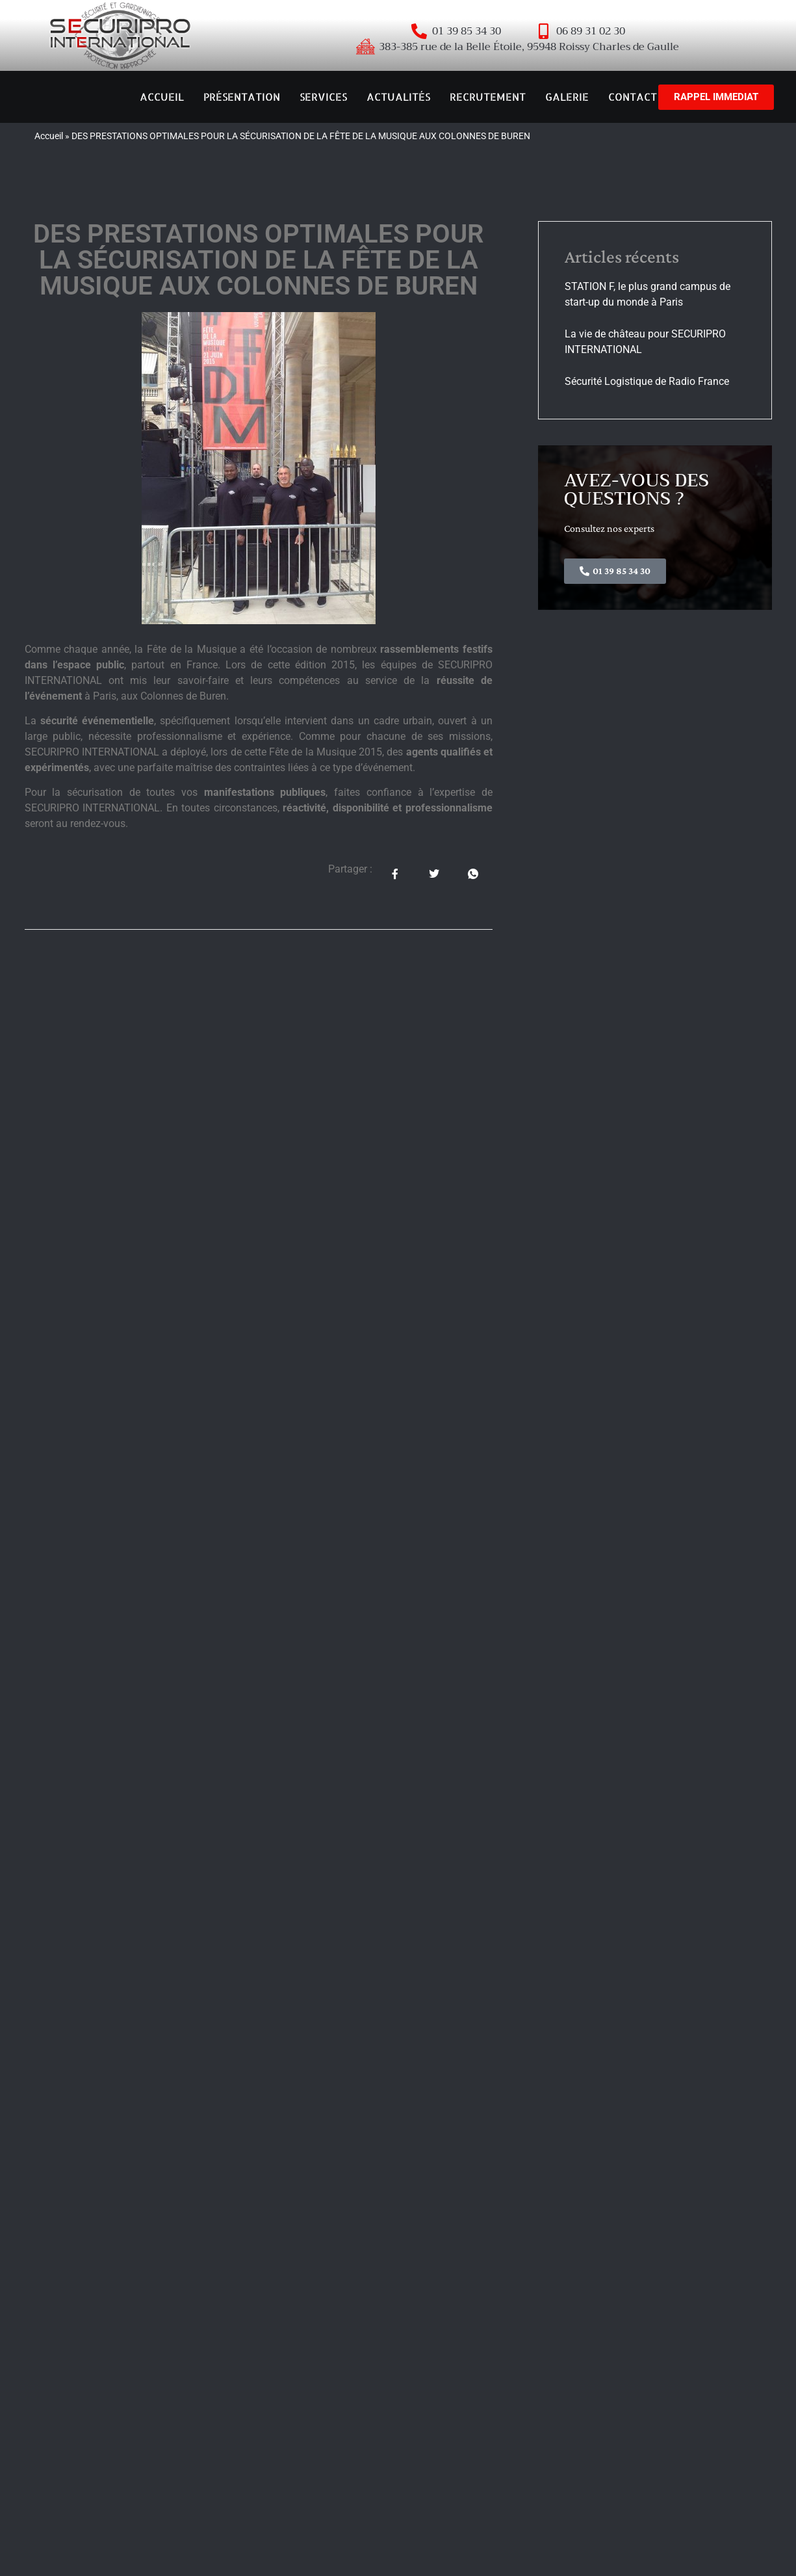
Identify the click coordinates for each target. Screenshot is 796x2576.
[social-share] (395, 874)
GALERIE (567, 96)
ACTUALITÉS (398, 96)
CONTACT (632, 96)
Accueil (48, 136)
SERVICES (323, 96)
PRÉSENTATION (241, 96)
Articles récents (622, 256)
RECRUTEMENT (488, 96)
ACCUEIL (162, 96)
